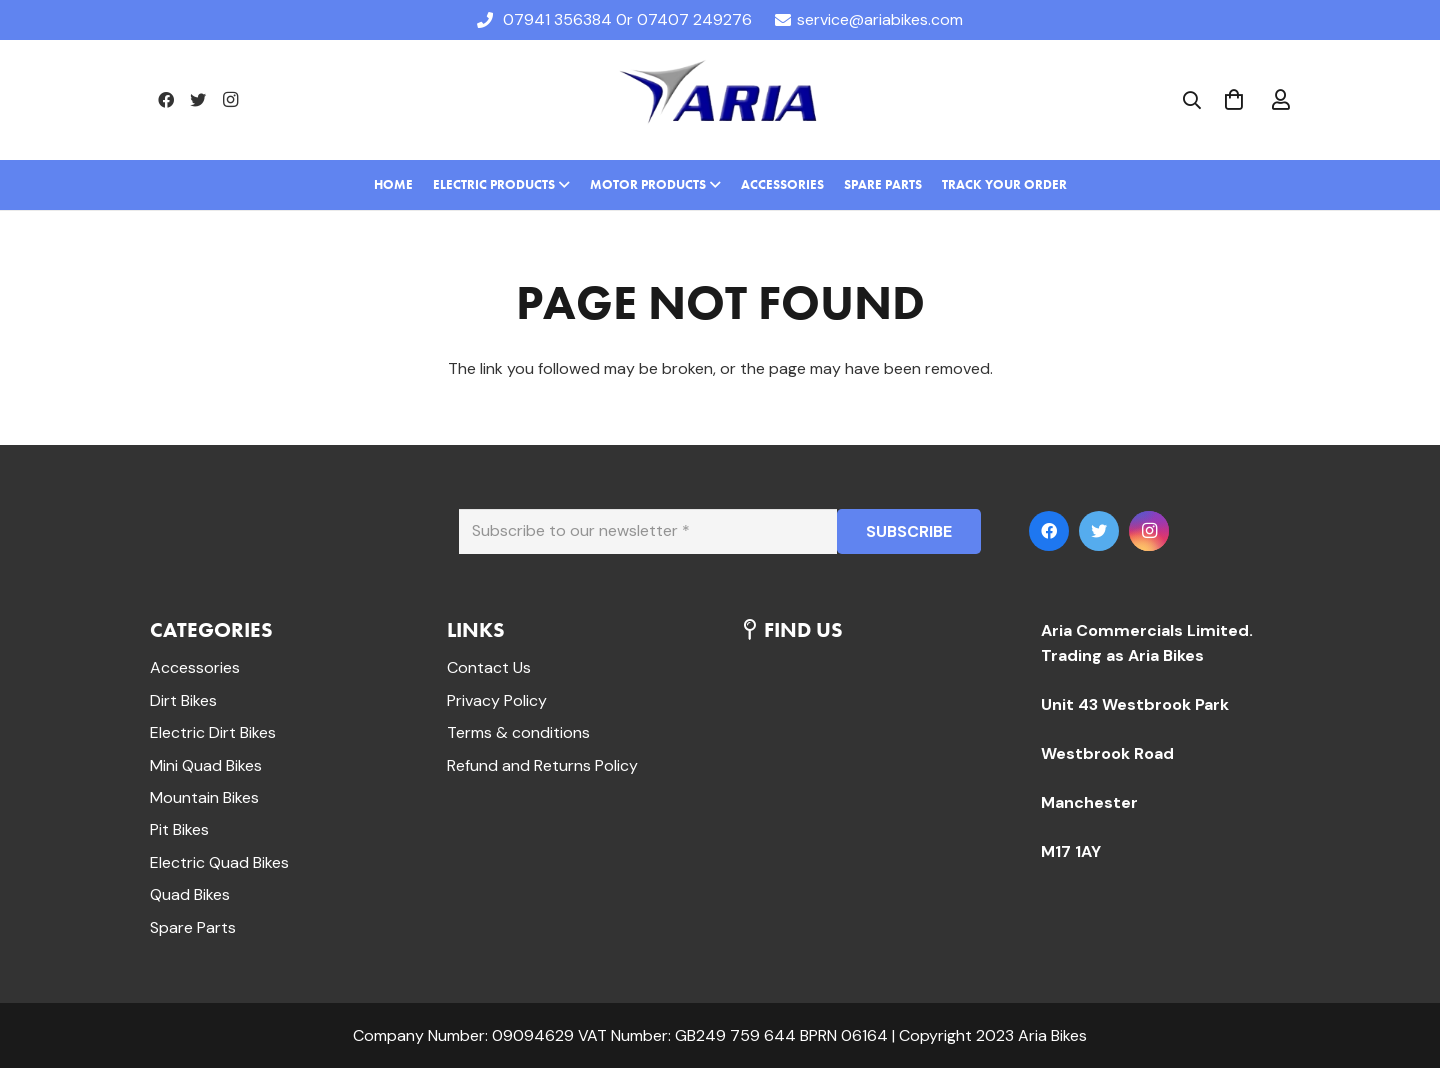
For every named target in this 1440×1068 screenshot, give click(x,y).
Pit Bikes (179, 829)
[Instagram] (230, 100)
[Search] (1192, 100)
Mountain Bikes (204, 797)
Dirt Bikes (183, 700)
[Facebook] (166, 100)
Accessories (195, 667)
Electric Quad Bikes (219, 862)
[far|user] (1281, 100)
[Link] (719, 100)
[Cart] (1234, 100)
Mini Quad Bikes (206, 765)
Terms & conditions (518, 732)
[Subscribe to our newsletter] (648, 531)
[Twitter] (198, 100)
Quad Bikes (190, 894)
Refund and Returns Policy (542, 765)
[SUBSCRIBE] (909, 531)
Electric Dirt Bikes (213, 732)
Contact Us (489, 667)
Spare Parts (193, 927)
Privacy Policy (497, 700)
